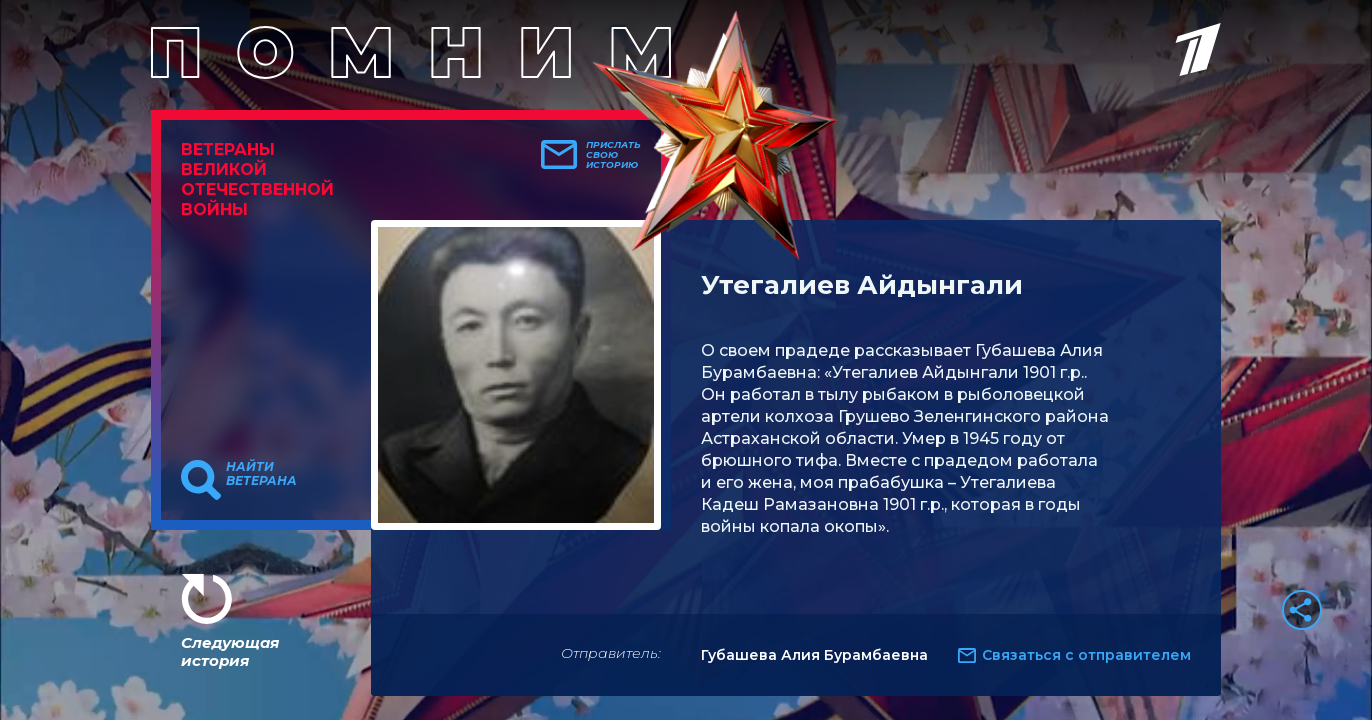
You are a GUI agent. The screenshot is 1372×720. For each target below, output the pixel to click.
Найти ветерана (261, 474)
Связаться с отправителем (1086, 655)
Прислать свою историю (613, 155)
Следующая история (230, 651)
